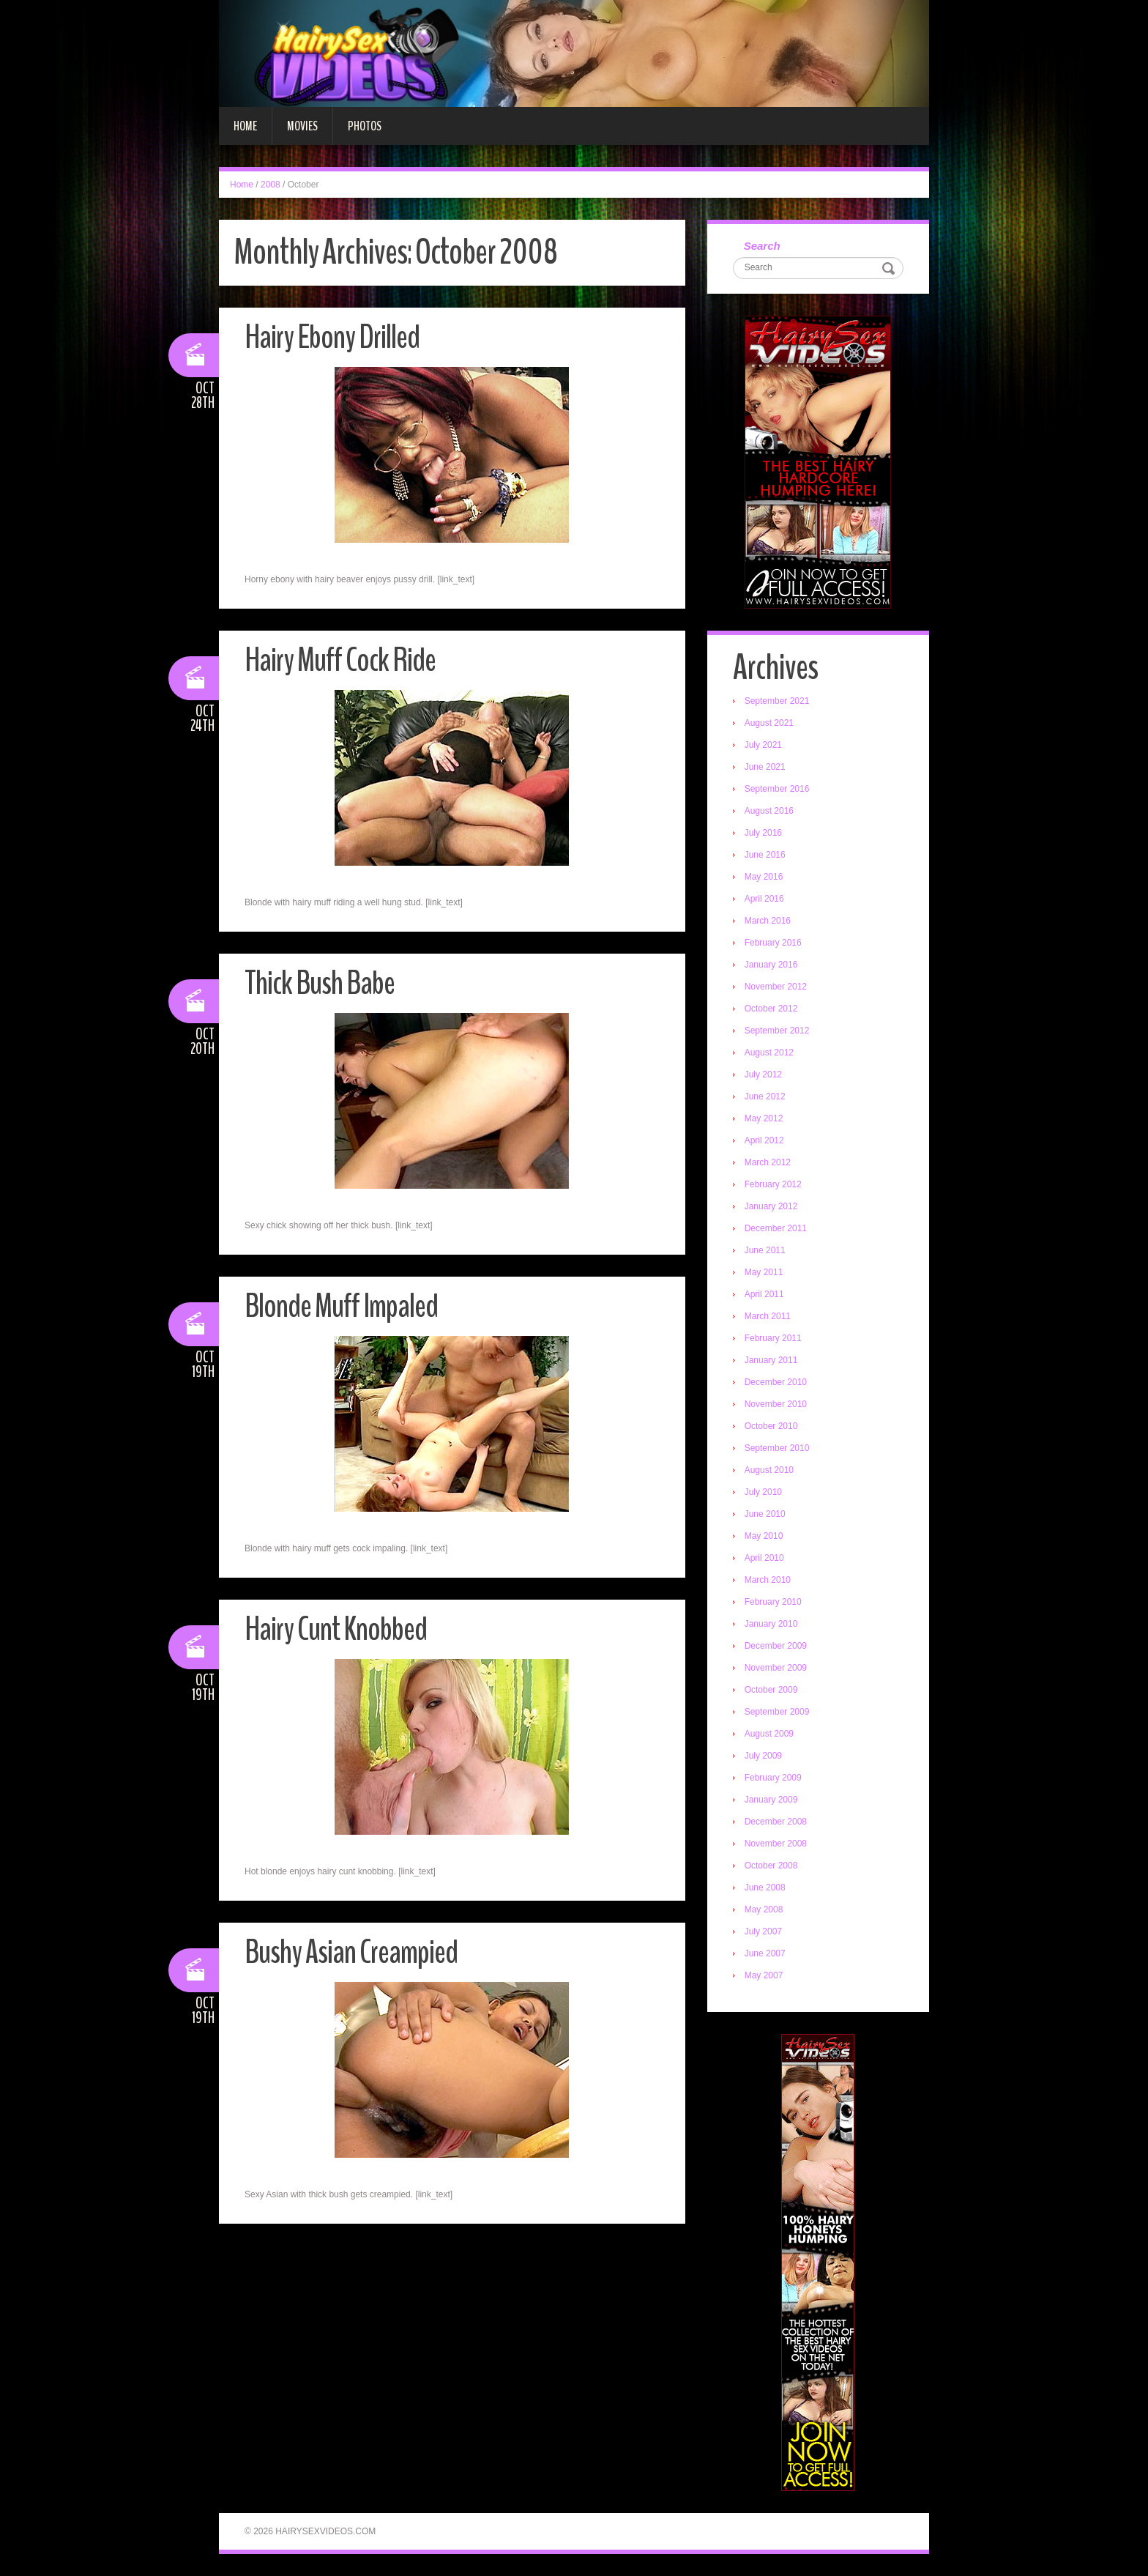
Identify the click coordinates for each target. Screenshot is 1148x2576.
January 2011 (771, 1360)
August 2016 (769, 811)
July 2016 (763, 833)
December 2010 (776, 1382)
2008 (270, 184)
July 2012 (763, 1074)
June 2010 (765, 1514)
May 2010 (764, 1536)
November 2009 (776, 1668)
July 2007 (763, 1931)
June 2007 (765, 1953)
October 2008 (771, 1865)
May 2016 (764, 877)
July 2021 (763, 745)
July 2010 (763, 1492)
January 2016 (771, 964)
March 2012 (768, 1162)
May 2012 (764, 1118)
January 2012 (771, 1206)
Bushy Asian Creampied (351, 1952)
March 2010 (768, 1580)
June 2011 (765, 1250)
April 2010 (764, 1558)
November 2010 (776, 1404)
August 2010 (769, 1470)
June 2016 (765, 855)
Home (245, 126)
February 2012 (773, 1184)
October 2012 (771, 1008)
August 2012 (769, 1052)
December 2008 (776, 1821)
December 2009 (776, 1646)
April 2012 (764, 1140)
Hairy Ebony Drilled (332, 337)
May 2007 (764, 1975)
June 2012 (765, 1096)
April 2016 (764, 899)
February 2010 (773, 1602)
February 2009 (773, 1778)
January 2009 (771, 1799)
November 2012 (776, 986)
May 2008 (764, 1909)
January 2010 (771, 1624)
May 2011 (764, 1272)
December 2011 (776, 1228)
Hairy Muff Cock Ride (340, 660)
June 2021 (765, 767)
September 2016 (777, 789)
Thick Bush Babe (320, 983)
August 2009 (769, 1734)
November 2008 (776, 1843)
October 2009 (771, 1690)
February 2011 (773, 1338)
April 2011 (764, 1294)
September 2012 (777, 1030)
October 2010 (771, 1426)
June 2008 (765, 1887)
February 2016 (773, 943)
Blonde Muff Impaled (341, 1306)
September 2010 (777, 1448)
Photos (364, 126)
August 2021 (769, 723)
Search (762, 246)
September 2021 (777, 701)
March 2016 (768, 921)
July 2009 (763, 1756)
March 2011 (768, 1316)
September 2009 (777, 1712)
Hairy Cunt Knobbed (336, 1629)
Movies (302, 126)
